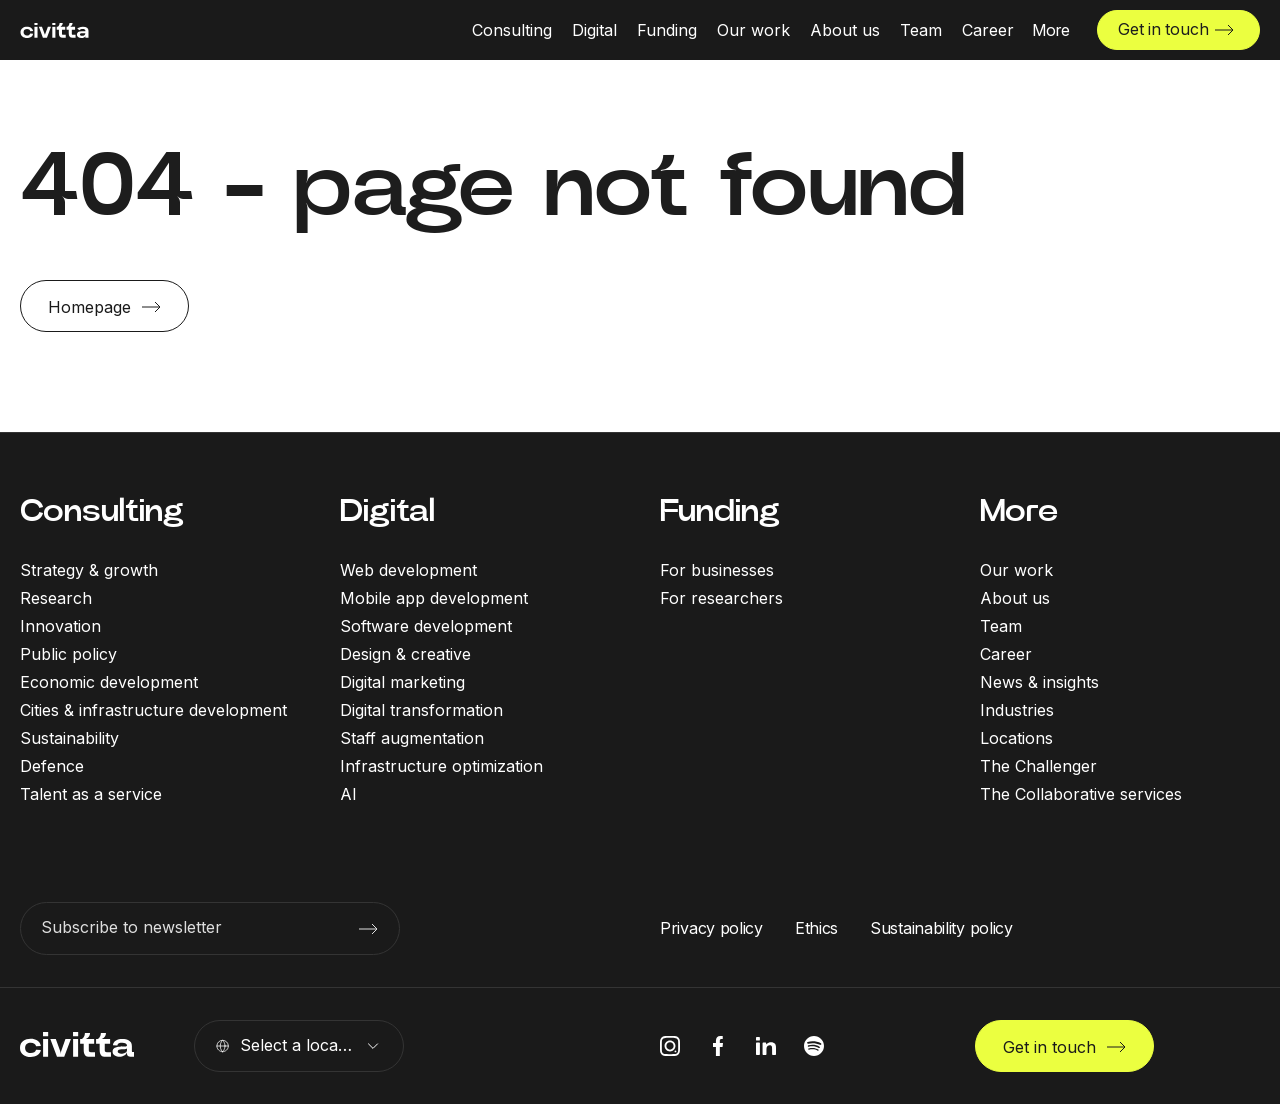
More (1019, 510)
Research (56, 598)
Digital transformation (421, 710)
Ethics (816, 928)
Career (1006, 654)
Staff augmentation (412, 738)
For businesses (717, 570)
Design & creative (405, 654)
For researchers (721, 598)
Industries (1017, 710)
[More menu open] (1049, 30)
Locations (1016, 738)
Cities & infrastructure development (153, 710)
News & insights (1039, 682)
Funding (720, 510)
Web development (408, 570)
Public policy (68, 654)
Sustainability (69, 738)
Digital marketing (402, 682)
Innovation (60, 626)
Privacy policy (711, 928)
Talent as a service (91, 794)
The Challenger (1038, 766)
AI (348, 794)
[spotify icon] (814, 1046)
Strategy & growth (89, 570)
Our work (1016, 570)
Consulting (102, 510)
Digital (387, 510)
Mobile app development (434, 598)
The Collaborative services (1081, 794)
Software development (426, 626)
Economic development (109, 682)
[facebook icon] (718, 1046)
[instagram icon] (670, 1046)
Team (1001, 626)
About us (1015, 598)
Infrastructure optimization (441, 766)
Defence (52, 766)
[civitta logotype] (54, 30)
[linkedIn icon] (766, 1046)
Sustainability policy (941, 928)
